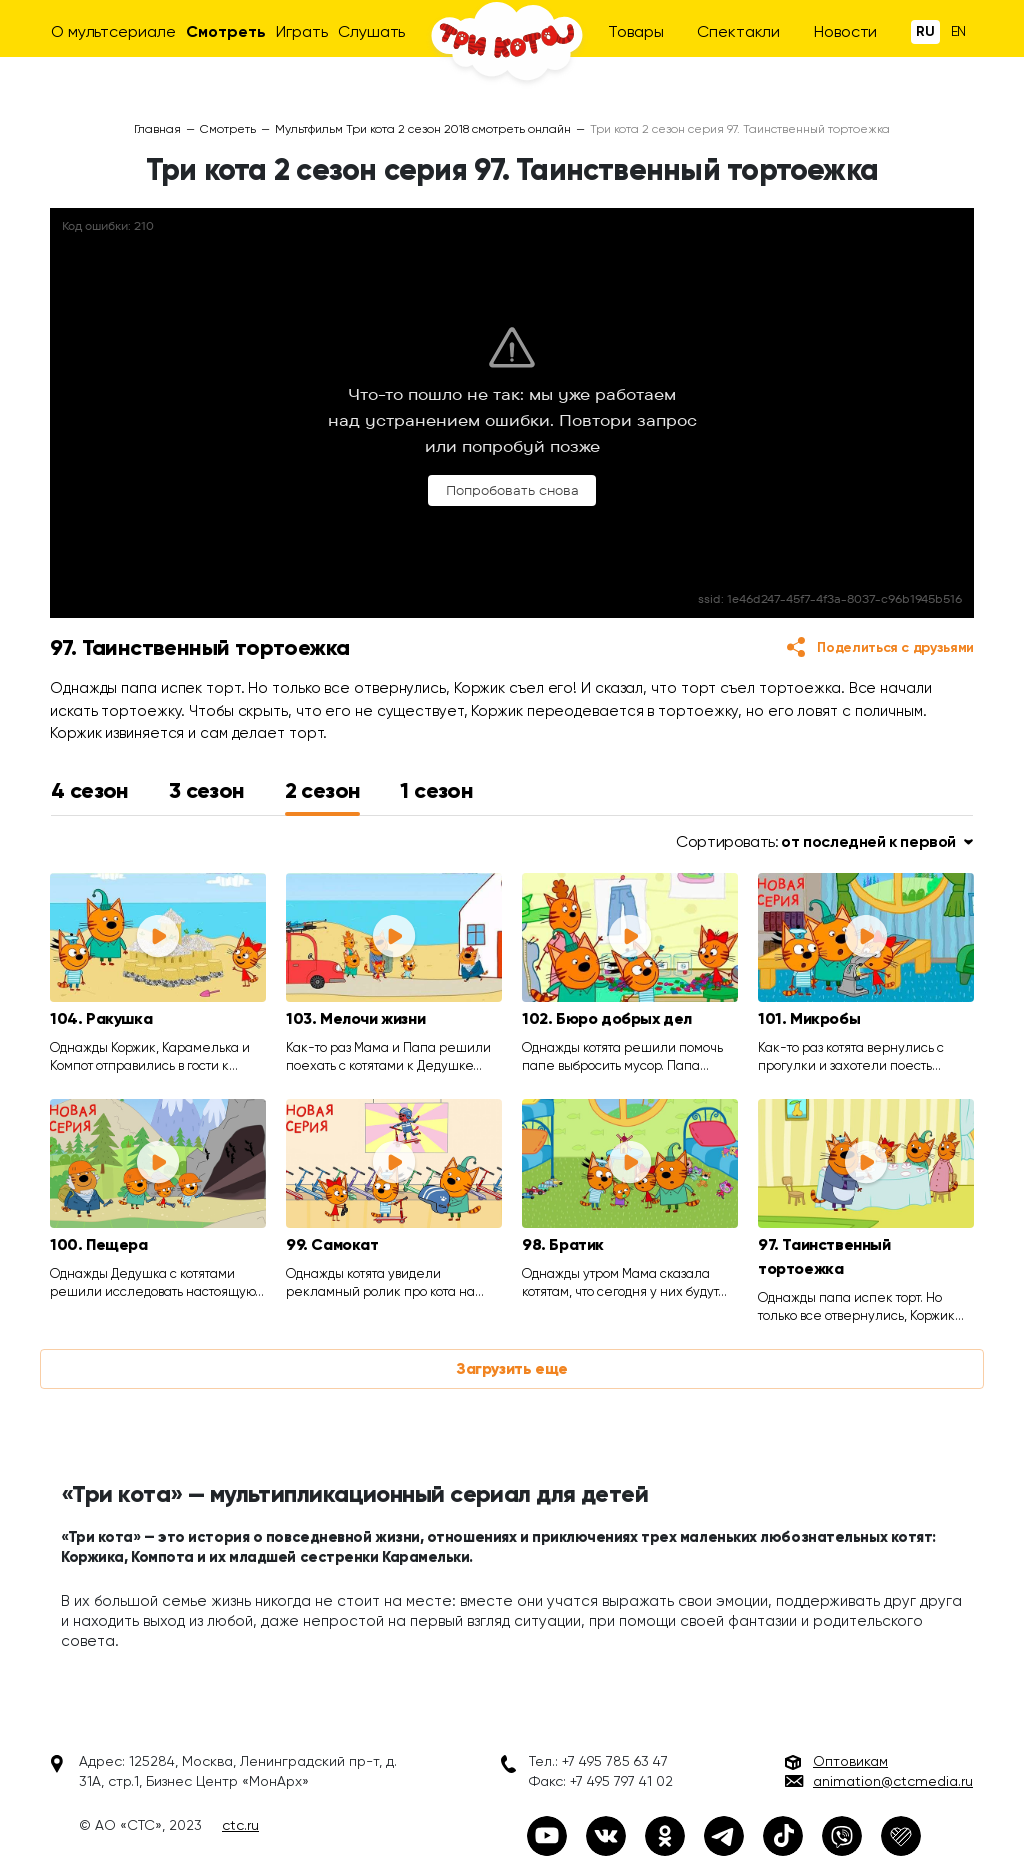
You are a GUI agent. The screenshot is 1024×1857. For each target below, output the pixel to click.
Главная (157, 129)
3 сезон (207, 790)
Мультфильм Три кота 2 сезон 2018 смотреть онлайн (423, 129)
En (959, 31)
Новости (845, 31)
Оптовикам (850, 1761)
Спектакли (738, 31)
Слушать (371, 31)
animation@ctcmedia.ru (893, 1781)
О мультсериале (113, 31)
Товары (635, 31)
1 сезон (436, 790)
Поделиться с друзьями (895, 647)
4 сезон (90, 790)
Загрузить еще (512, 1368)
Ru (925, 31)
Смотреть (225, 31)
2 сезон (323, 790)
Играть (301, 31)
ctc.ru (240, 1825)
